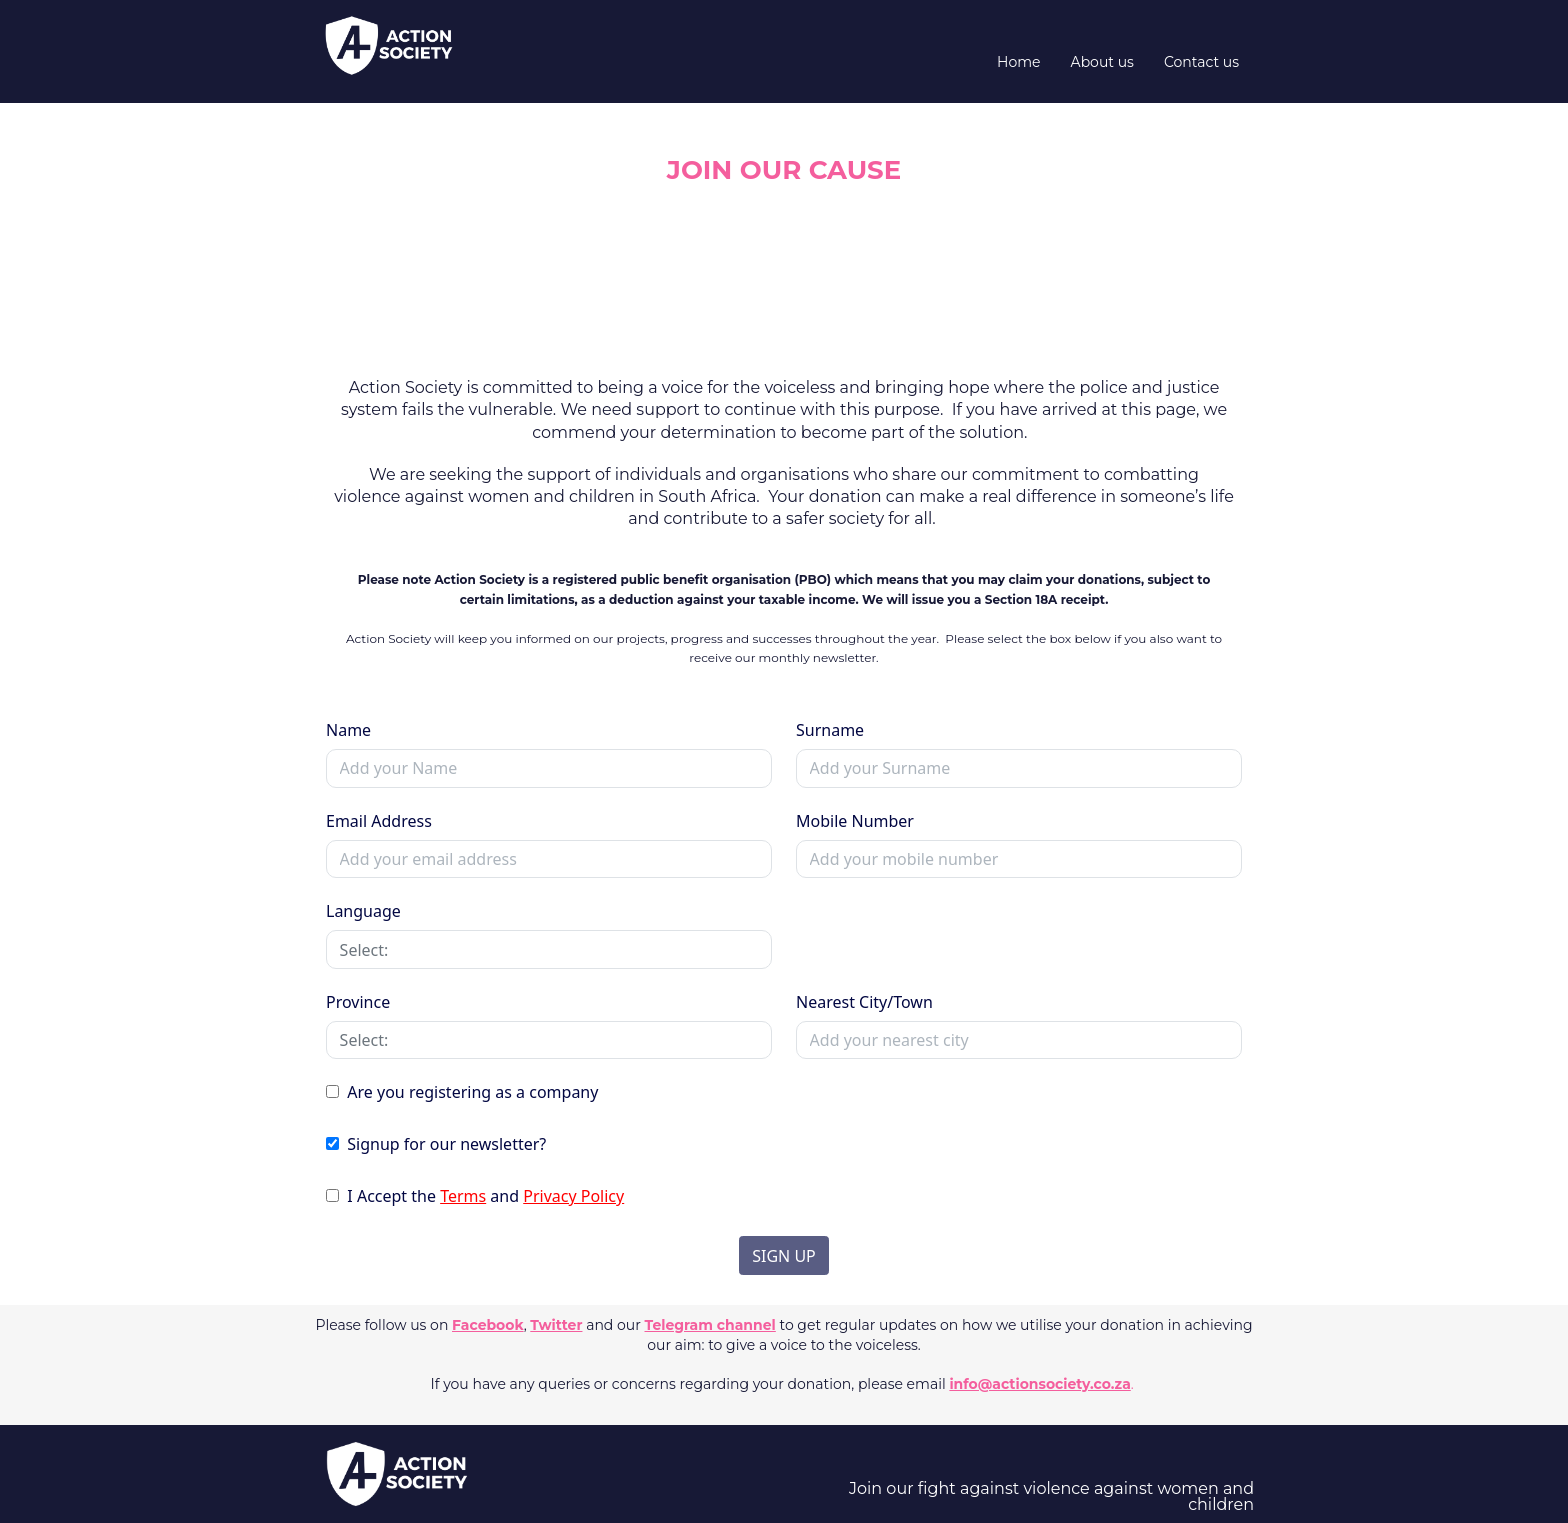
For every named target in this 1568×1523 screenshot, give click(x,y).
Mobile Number (855, 821)
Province (358, 1002)
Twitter (556, 1325)
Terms (463, 1196)
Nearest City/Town (864, 1002)
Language (363, 911)
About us (1102, 62)
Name (348, 730)
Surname (830, 730)
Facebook (488, 1325)
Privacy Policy (573, 1196)
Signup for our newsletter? (444, 1144)
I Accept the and (483, 1196)
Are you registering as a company (470, 1092)
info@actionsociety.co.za (1039, 1384)
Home (1018, 62)
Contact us (1201, 62)
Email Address (379, 821)
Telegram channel (710, 1325)
